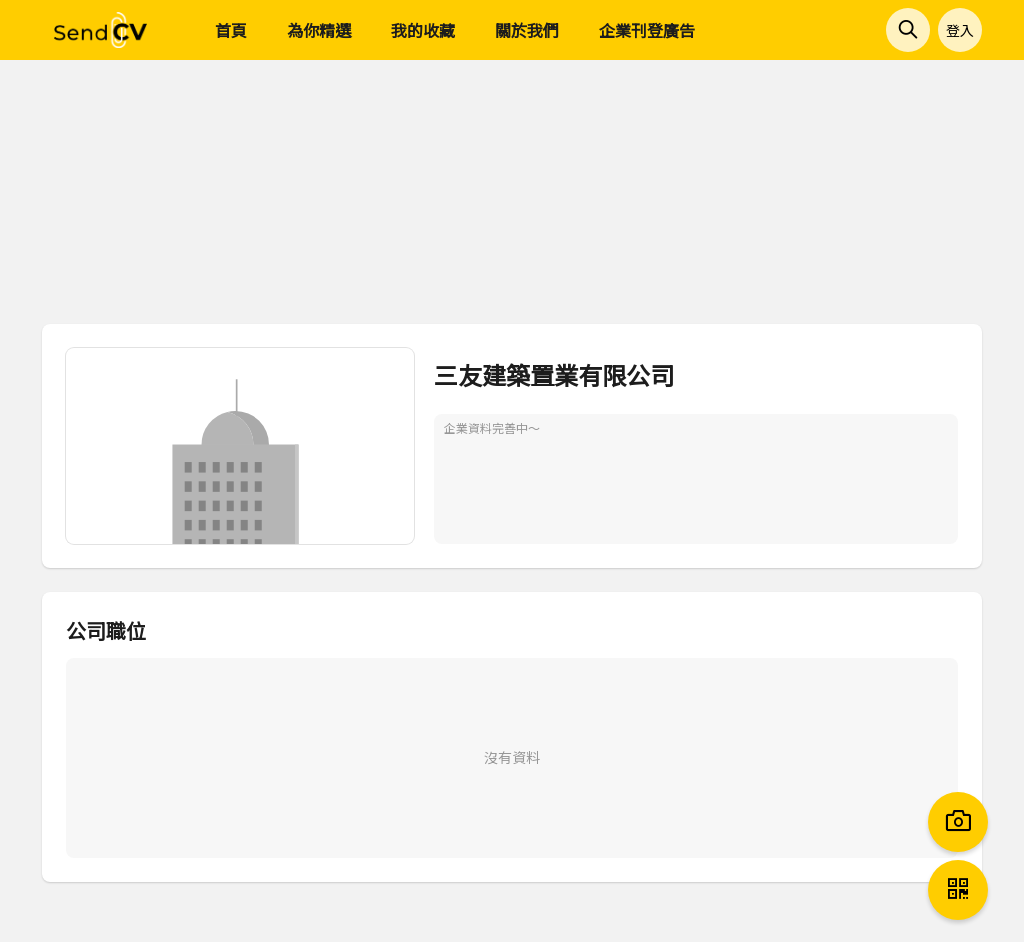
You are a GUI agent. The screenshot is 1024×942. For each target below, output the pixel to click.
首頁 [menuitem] (231, 30)
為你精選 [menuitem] (319, 30)
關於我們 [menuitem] (527, 30)
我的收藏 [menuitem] (423, 30)
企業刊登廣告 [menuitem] (647, 30)
